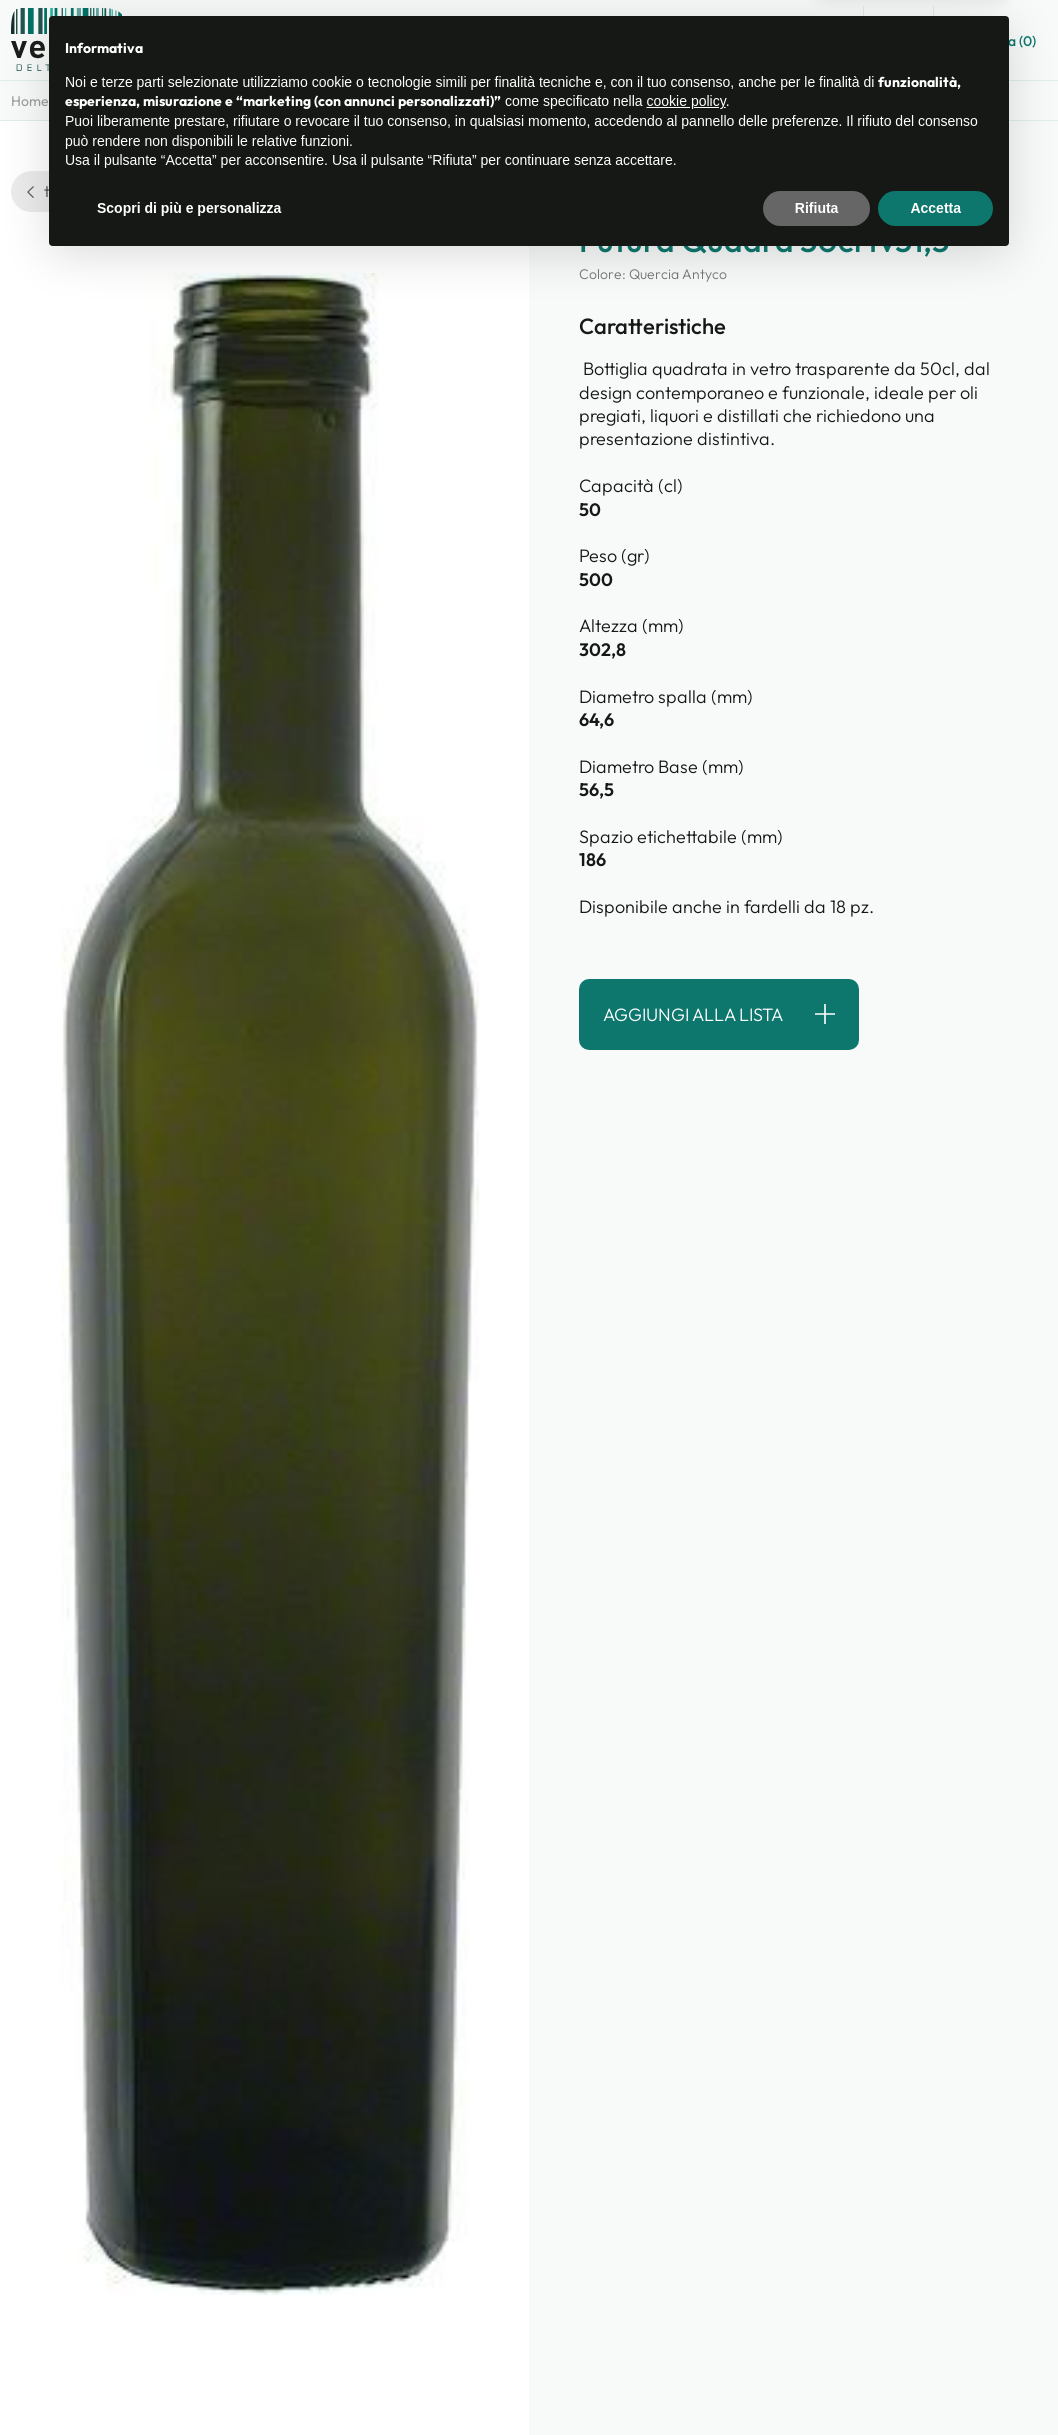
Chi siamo (637, 41)
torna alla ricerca (97, 191)
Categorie (112, 101)
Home (30, 101)
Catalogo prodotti (506, 41)
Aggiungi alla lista (693, 1014)
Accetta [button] (935, 2380)
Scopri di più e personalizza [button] (189, 2380)
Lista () (995, 39)
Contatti (734, 41)
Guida (817, 41)
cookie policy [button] (686, 2274)
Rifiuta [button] (817, 2380)
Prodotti (200, 101)
